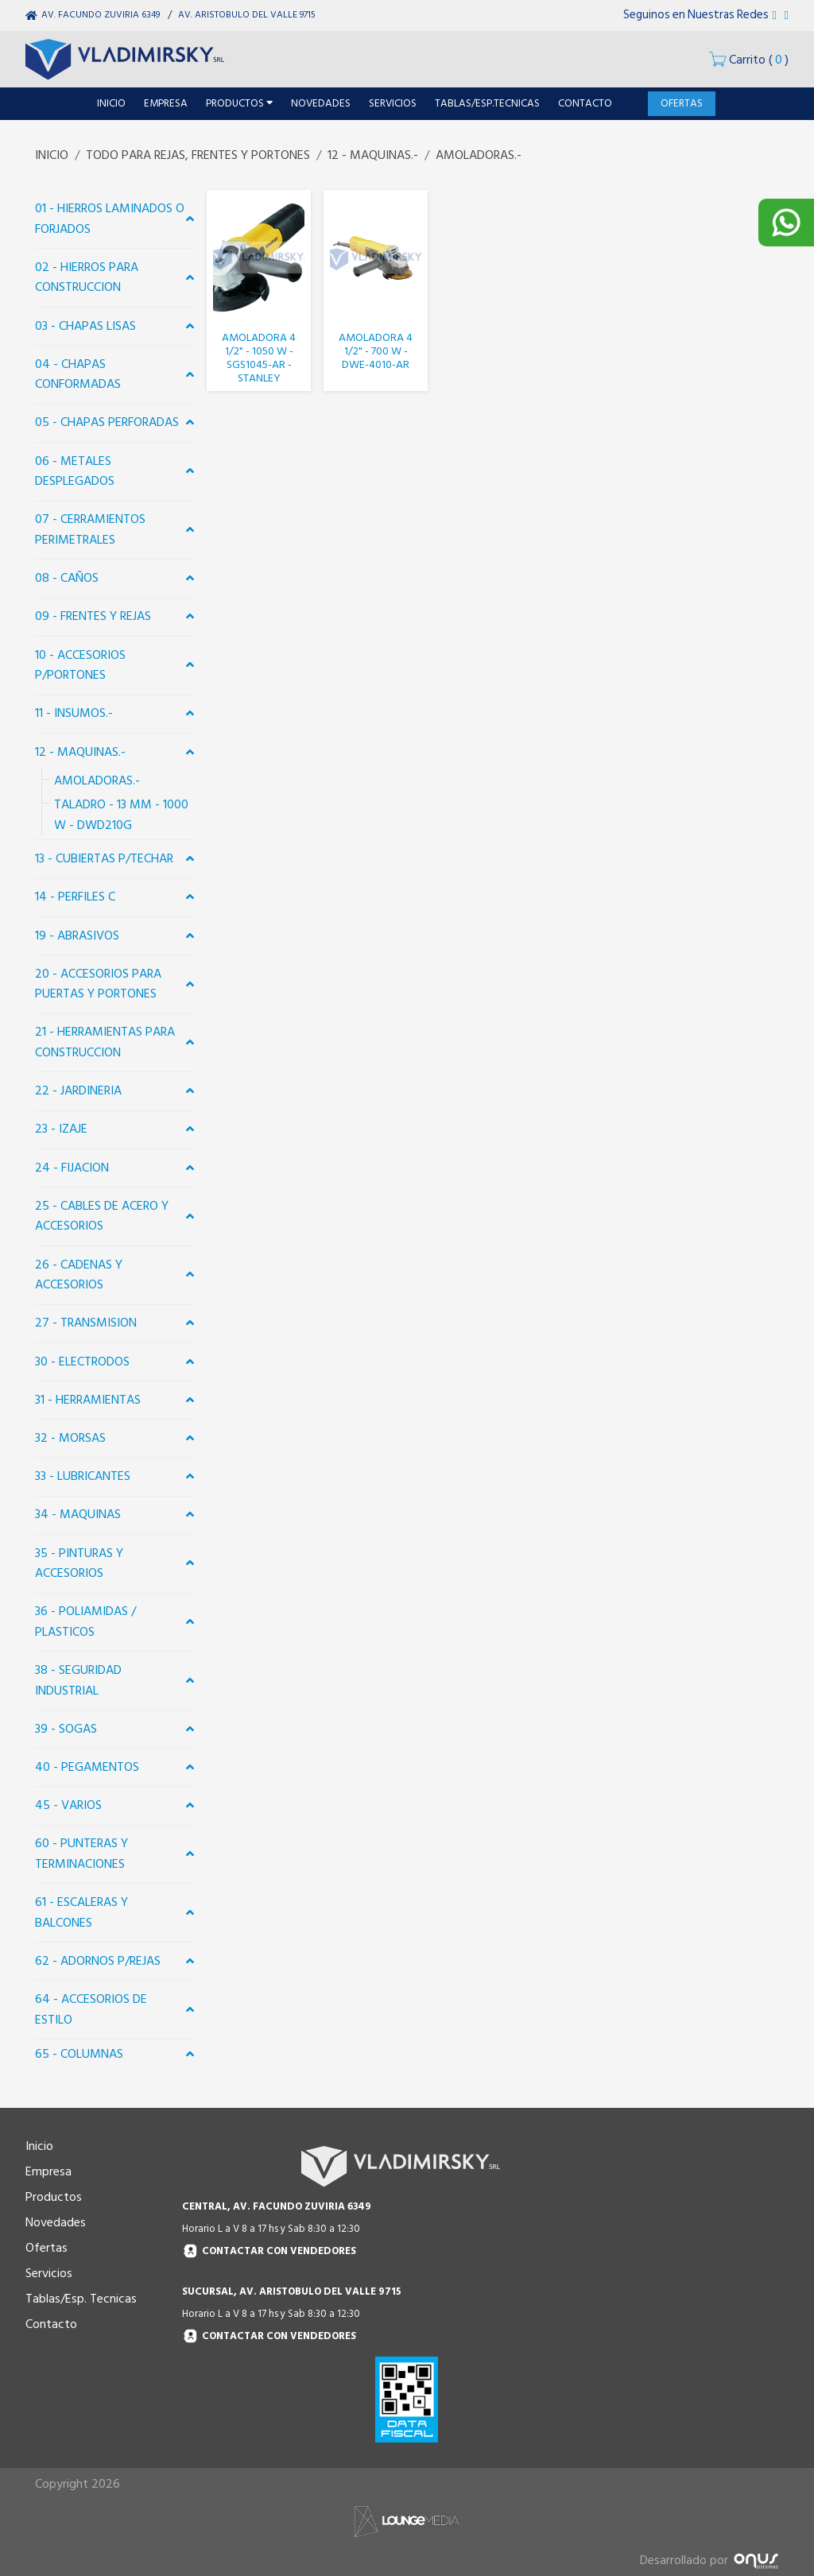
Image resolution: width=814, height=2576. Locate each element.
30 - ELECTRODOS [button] (82, 1361)
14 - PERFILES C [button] (75, 896)
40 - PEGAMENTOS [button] (87, 1767)
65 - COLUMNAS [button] (79, 2053)
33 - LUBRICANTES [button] (82, 1476)
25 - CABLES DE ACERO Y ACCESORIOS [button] (102, 1216)
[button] (190, 219)
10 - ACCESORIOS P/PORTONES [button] (80, 665)
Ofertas (46, 2247)
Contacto (51, 2324)
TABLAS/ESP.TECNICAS (487, 103)
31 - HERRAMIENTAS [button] (88, 1399)
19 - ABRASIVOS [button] (77, 935)
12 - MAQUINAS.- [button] (80, 752)
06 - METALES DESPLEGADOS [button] (74, 471)
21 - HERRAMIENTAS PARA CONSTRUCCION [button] (105, 1042)
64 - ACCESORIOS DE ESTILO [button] (91, 2009)
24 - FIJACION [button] (72, 1167)
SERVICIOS (393, 103)
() (749, 59)
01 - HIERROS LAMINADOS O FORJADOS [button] (109, 218)
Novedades (55, 2222)
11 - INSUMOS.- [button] (74, 713)
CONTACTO (585, 103)
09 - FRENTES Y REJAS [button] (93, 616)
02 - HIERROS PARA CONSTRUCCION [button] (86, 277)
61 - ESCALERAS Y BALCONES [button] (81, 1912)
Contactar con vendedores (269, 2251)
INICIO (111, 103)
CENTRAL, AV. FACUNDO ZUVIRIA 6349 (276, 2206)
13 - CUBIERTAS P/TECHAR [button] (104, 858)
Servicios (48, 2273)
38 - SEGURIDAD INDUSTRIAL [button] (78, 1680)
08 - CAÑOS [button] (67, 577)
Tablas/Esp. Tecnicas (81, 2298)
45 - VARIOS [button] (68, 1805)
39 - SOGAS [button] (66, 1728)
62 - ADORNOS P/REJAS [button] (98, 1960)
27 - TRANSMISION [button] (86, 1322)
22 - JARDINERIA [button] (78, 1090)
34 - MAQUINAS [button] (78, 1514)
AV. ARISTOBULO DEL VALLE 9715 (247, 15)
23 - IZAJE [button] (61, 1128)
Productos (53, 2197)
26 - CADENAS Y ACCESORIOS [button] (78, 1275)
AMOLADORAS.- (478, 155)
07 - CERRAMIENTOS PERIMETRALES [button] (90, 529)
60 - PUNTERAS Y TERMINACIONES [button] (81, 1853)
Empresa (48, 2171)
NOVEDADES (321, 103)
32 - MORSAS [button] (70, 1437)
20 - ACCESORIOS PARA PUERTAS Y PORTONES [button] (98, 984)
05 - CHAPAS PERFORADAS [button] (107, 422)
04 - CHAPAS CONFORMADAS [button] (78, 374)
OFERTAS (682, 103)
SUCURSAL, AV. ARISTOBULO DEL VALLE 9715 (291, 2291)
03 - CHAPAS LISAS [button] (85, 326)
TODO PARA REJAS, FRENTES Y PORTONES (198, 155)
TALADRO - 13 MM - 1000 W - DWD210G (121, 815)
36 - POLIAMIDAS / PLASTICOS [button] (85, 1621)
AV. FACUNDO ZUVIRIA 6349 (100, 15)
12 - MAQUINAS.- (373, 155)
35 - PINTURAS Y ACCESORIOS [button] (79, 1563)
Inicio (39, 2146)
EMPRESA (166, 103)
